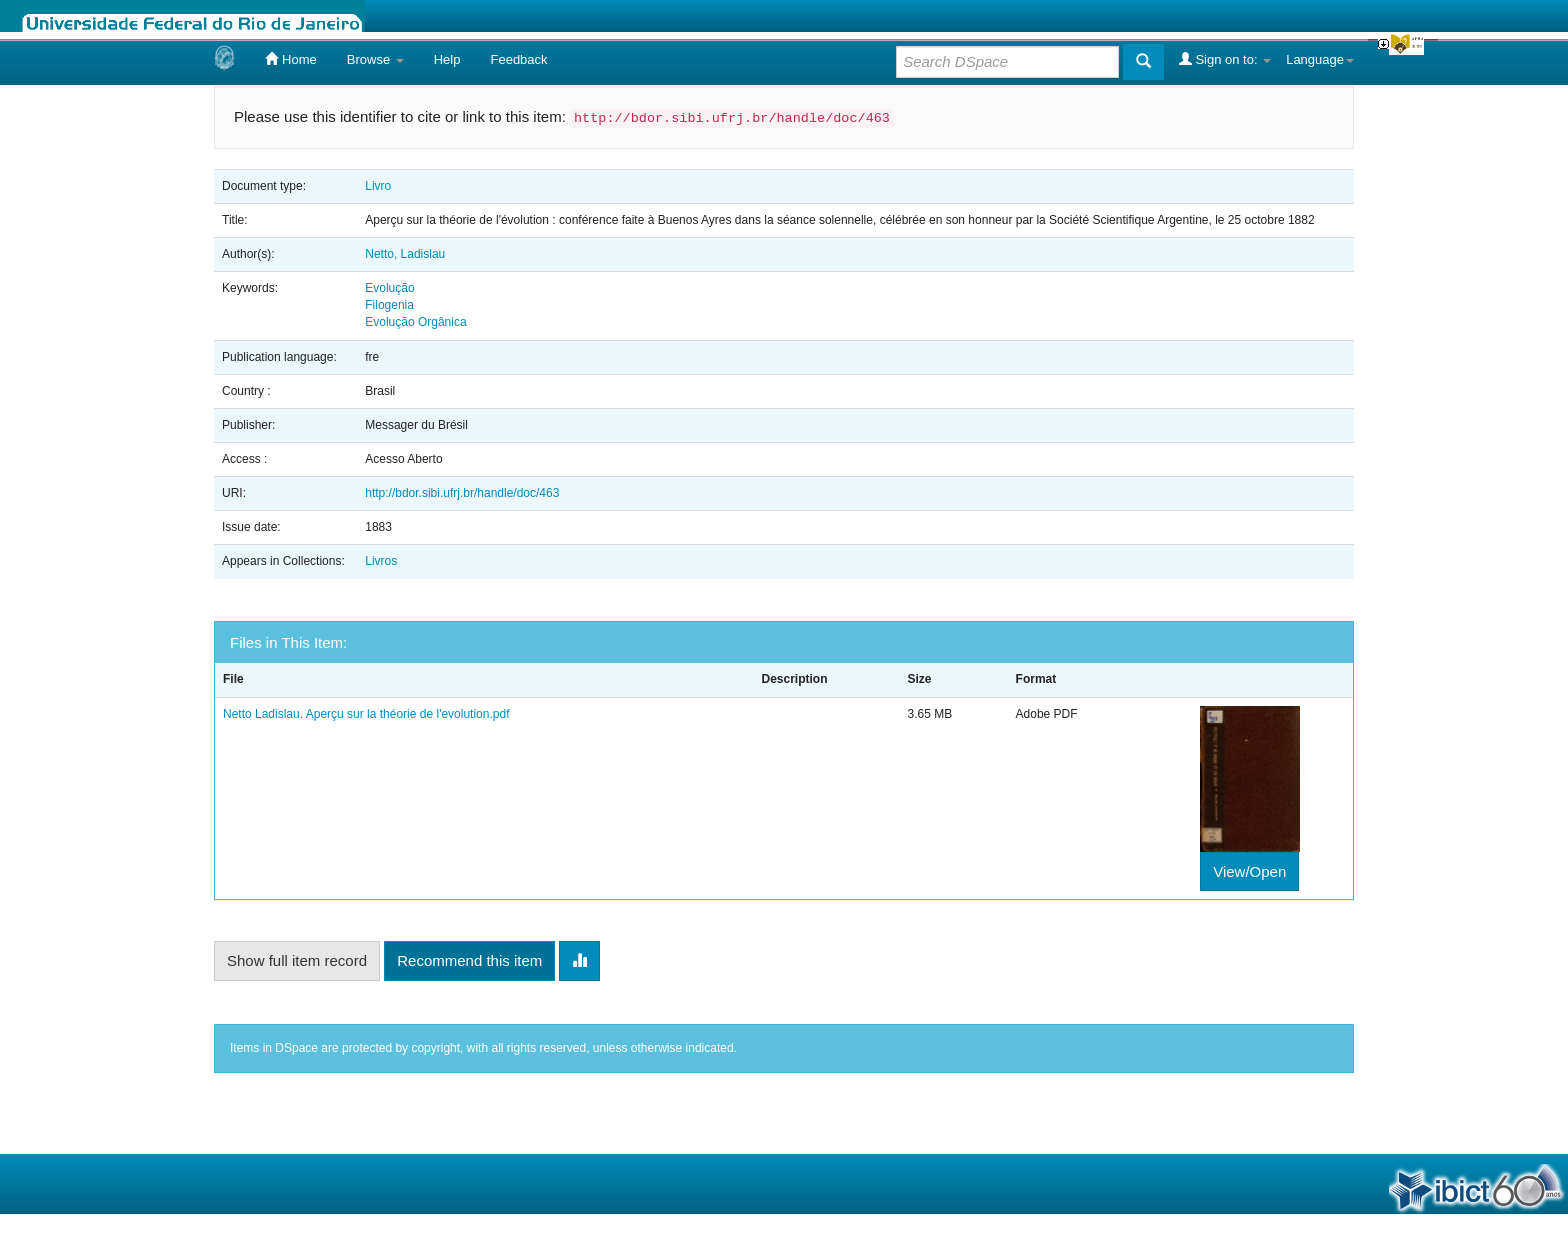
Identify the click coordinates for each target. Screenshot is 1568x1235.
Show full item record (297, 960)
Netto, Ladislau (405, 254)
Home (290, 59)
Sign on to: (1225, 59)
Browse (375, 59)
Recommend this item (469, 960)
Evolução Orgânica (415, 322)
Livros (381, 561)
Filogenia (389, 305)
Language (1320, 59)
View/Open (1249, 871)
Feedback (518, 59)
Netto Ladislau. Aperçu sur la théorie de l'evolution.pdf (366, 714)
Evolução (389, 288)
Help (447, 59)
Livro (378, 186)
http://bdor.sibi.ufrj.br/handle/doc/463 (462, 493)
